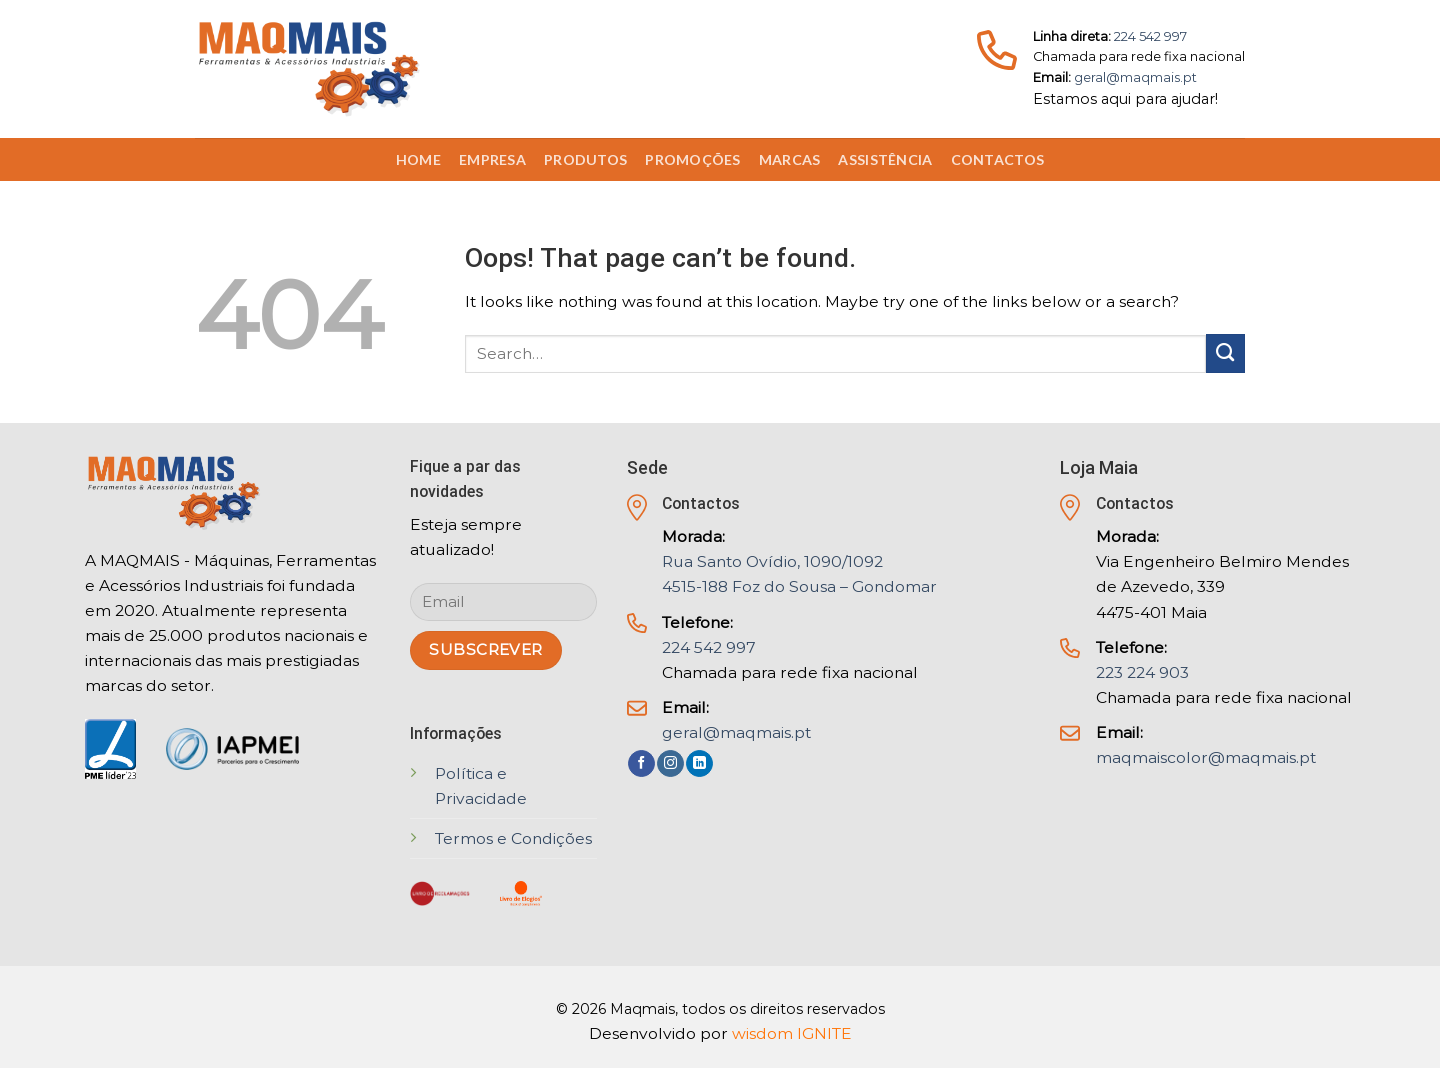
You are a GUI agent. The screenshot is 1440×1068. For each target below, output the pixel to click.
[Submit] (1225, 353)
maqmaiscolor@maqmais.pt (1206, 757)
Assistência (885, 159)
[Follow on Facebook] (641, 763)
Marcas (790, 159)
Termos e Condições (513, 838)
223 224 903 (1142, 672)
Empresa (492, 159)
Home (418, 159)
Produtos (585, 159)
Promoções (693, 159)
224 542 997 (1150, 36)
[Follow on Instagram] (670, 763)
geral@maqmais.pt (1135, 77)
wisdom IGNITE (792, 1033)
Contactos (998, 159)
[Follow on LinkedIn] (699, 763)
